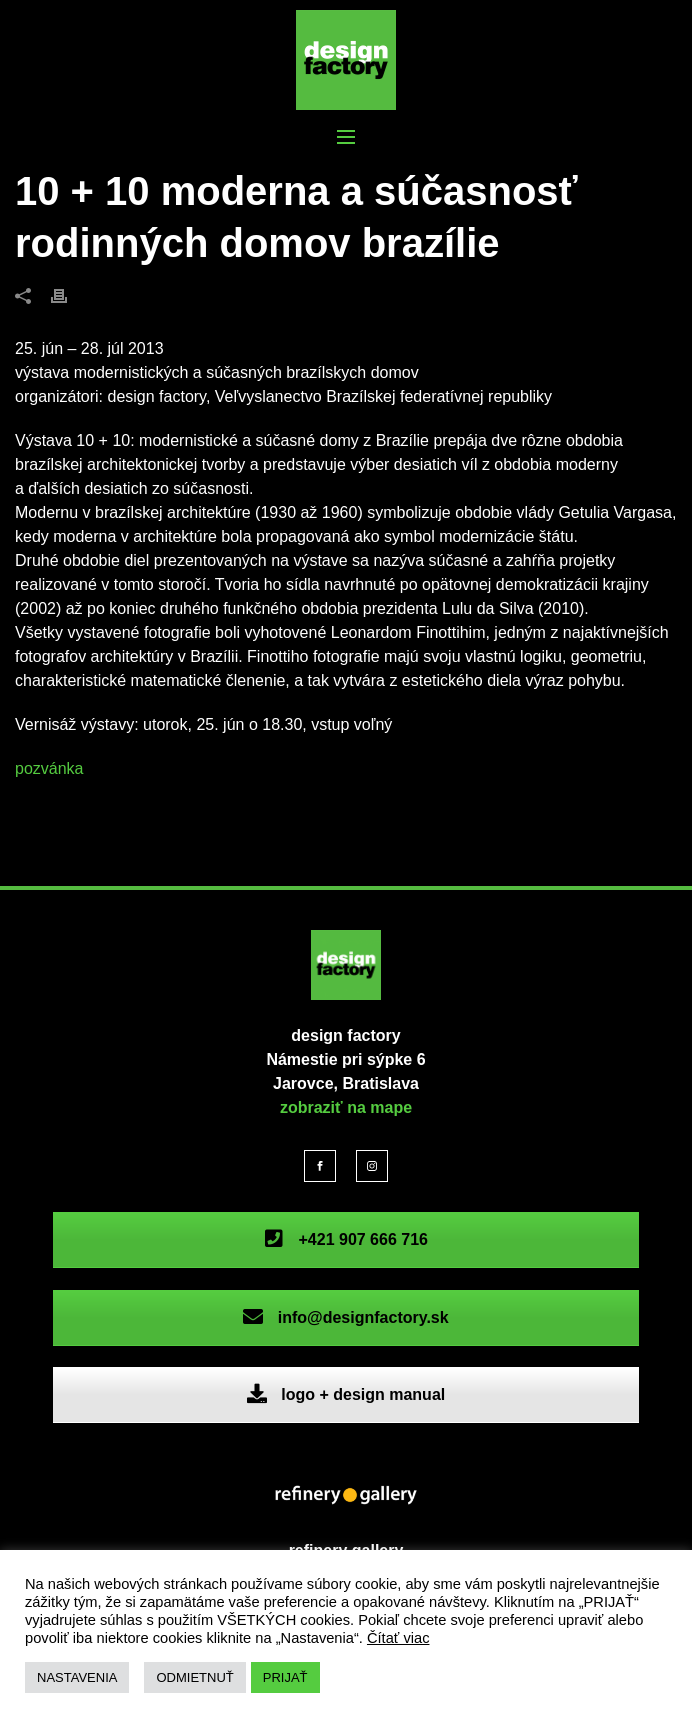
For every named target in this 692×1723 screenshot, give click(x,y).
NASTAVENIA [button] (77, 1677)
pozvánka (49, 768)
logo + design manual (346, 1394)
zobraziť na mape (346, 1107)
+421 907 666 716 (346, 1239)
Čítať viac (398, 1638)
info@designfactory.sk (345, 1317)
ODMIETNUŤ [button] (194, 1677)
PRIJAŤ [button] (285, 1677)
